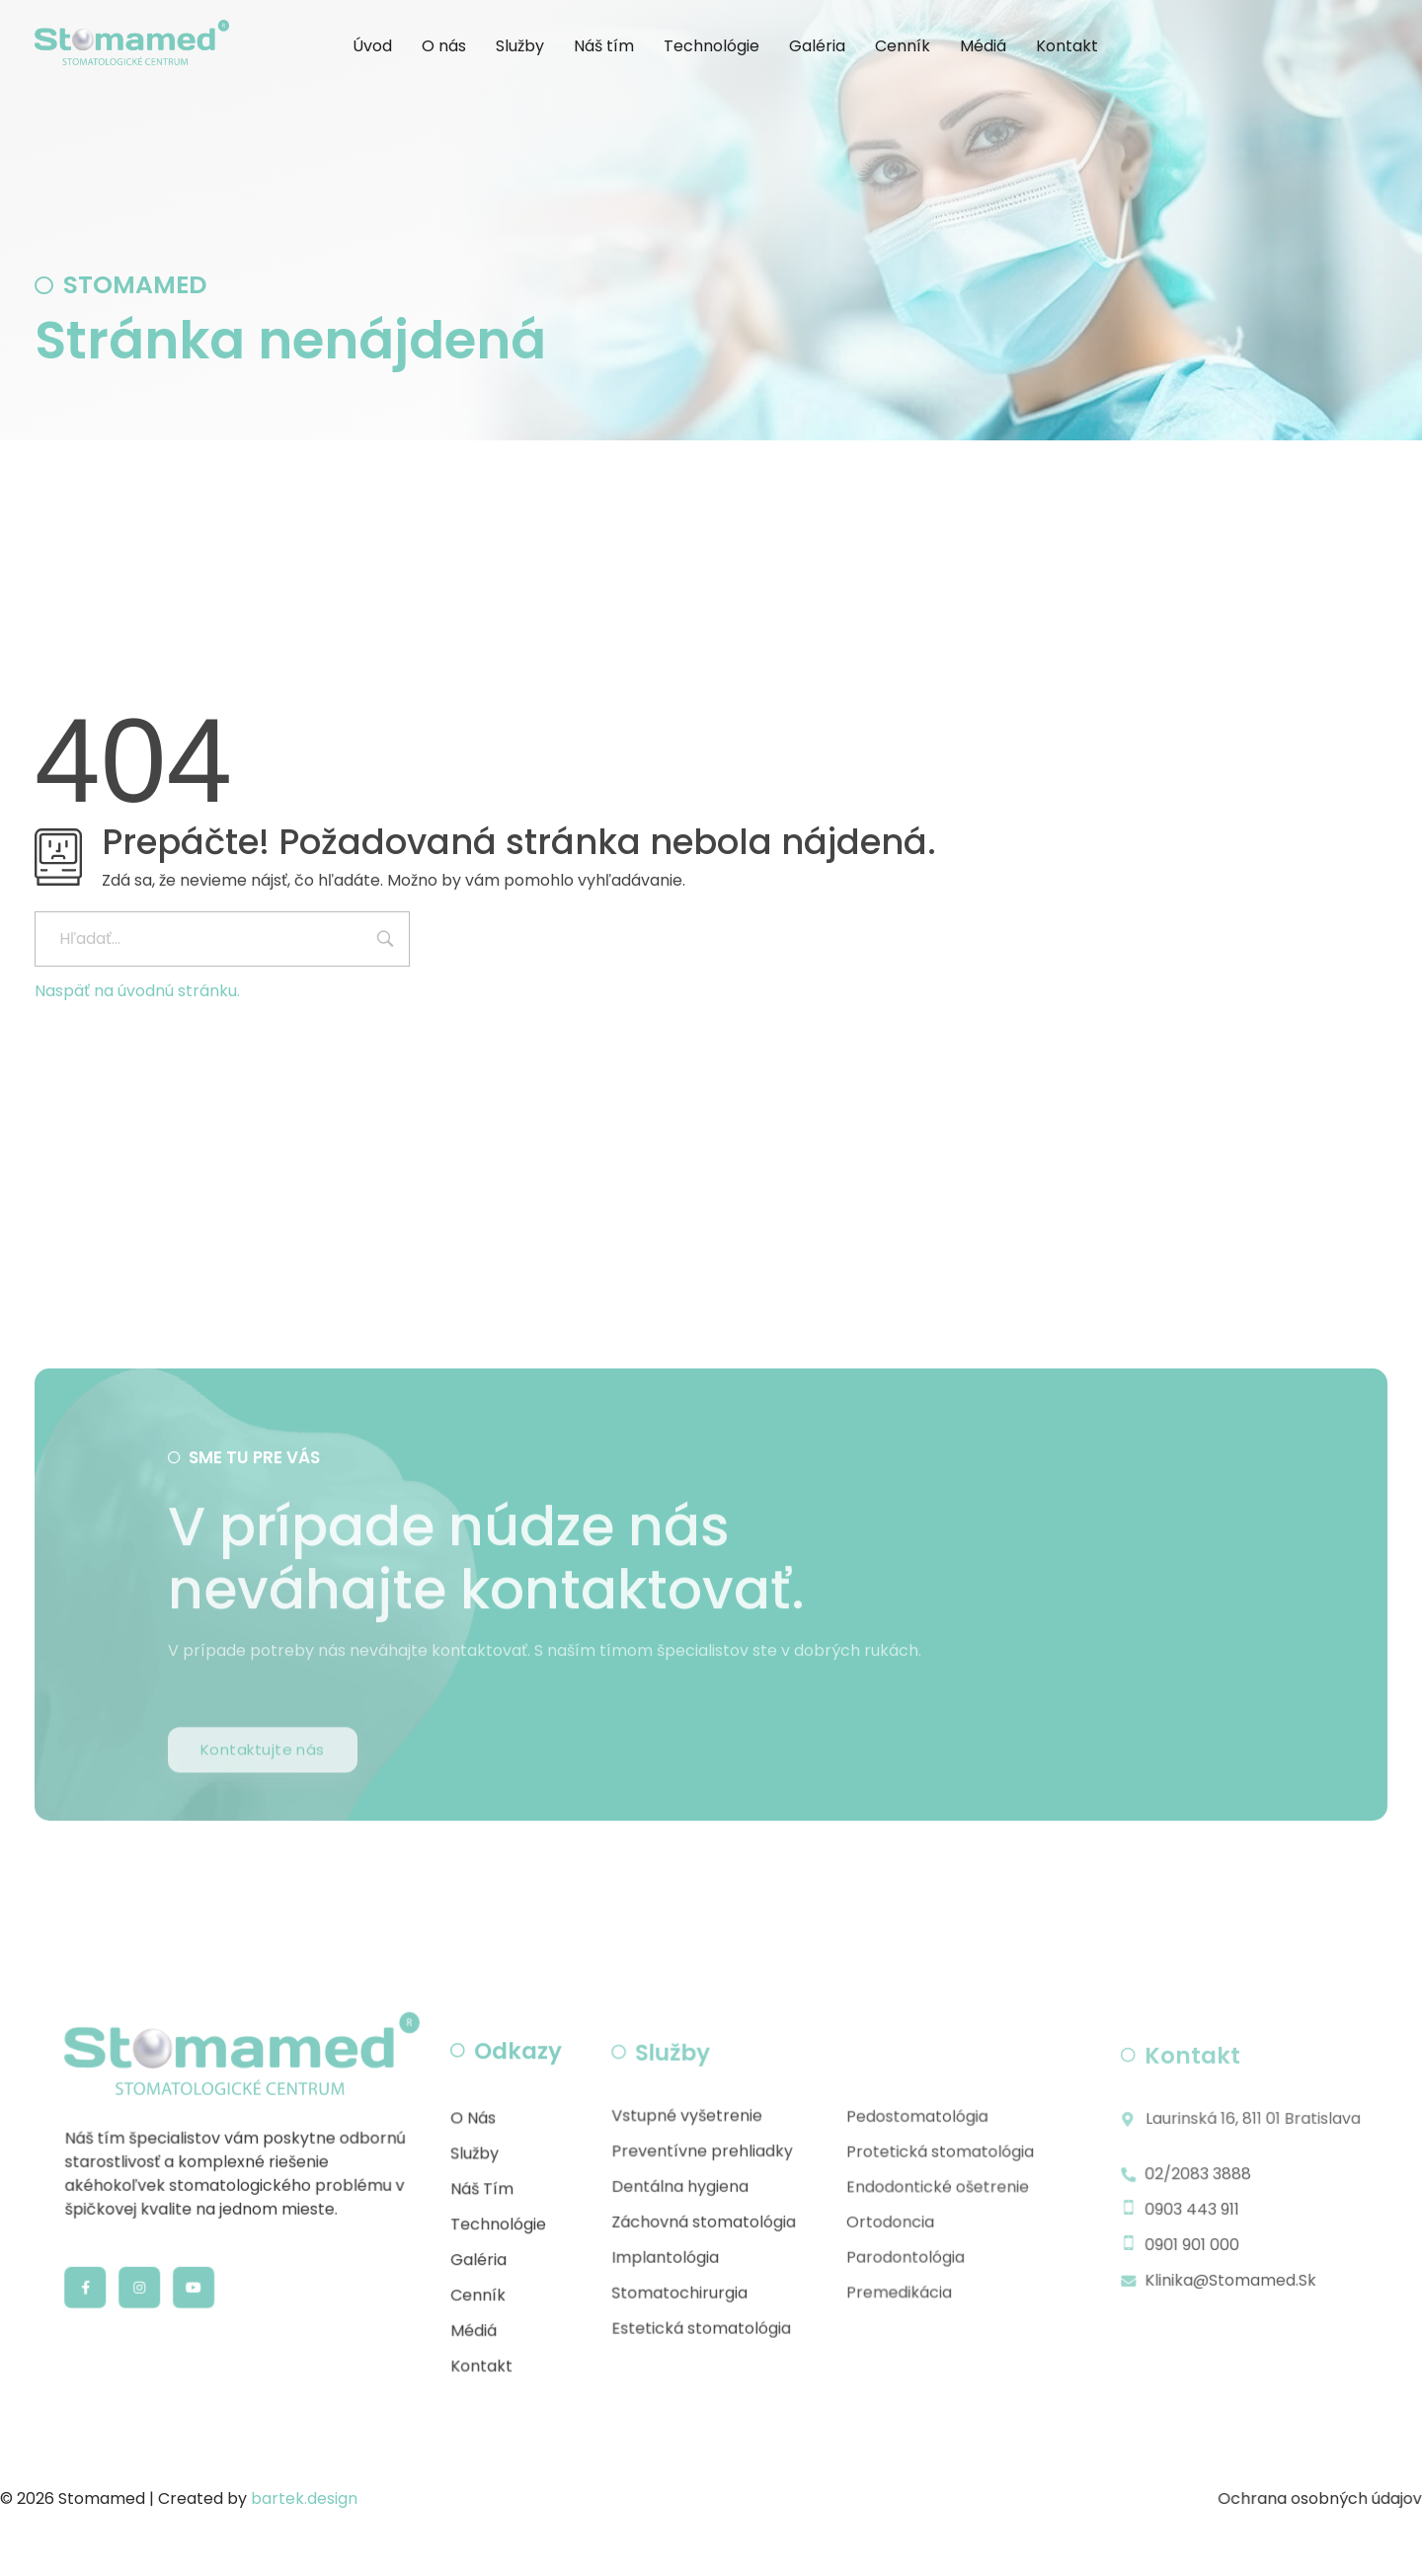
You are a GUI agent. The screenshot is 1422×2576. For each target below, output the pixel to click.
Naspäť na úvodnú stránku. (137, 990)
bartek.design (304, 2498)
